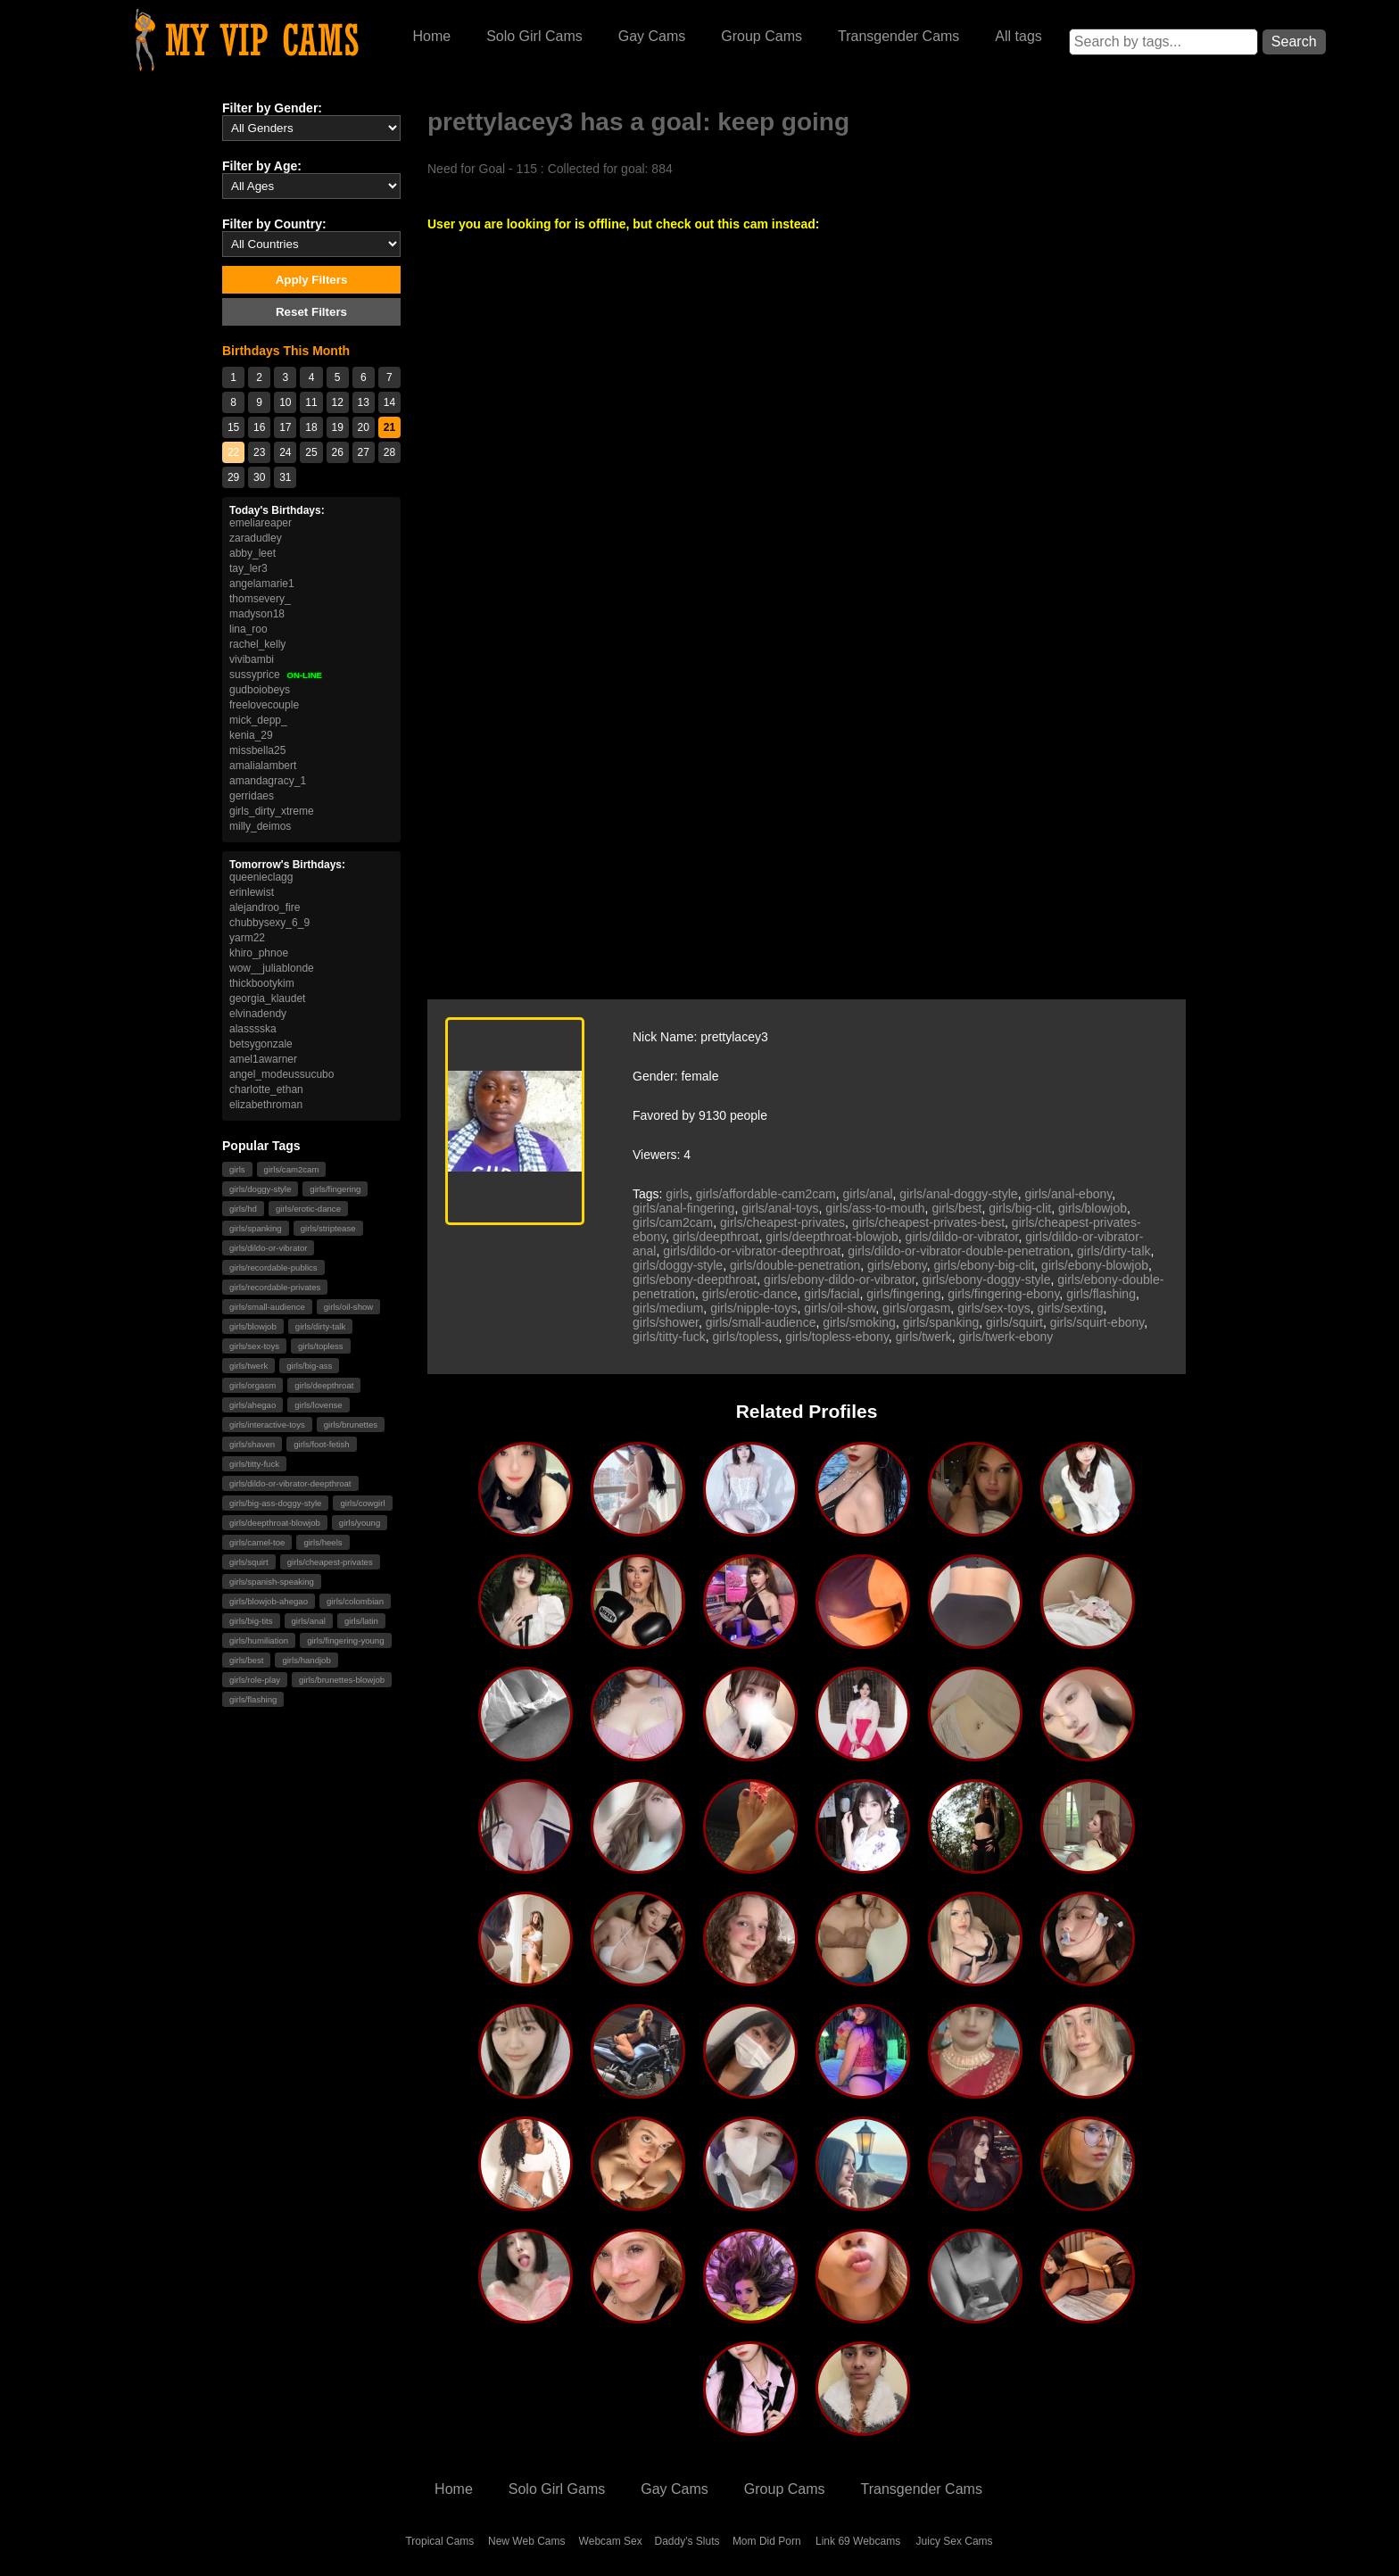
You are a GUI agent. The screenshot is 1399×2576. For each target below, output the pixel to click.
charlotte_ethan (266, 1089)
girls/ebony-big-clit (984, 1265)
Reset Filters (311, 312)
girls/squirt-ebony (1097, 1322)
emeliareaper (260, 523)
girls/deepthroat (323, 1385)
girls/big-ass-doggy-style (275, 1503)
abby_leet (252, 553)
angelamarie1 (261, 583)
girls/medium (668, 1308)
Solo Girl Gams (557, 2489)
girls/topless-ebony (837, 1336)
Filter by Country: (274, 224)
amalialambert (262, 765)
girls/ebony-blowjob (1094, 1265)
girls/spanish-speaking (271, 1581)
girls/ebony (897, 1265)
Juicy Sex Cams (954, 2541)
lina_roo (248, 629)
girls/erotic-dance (308, 1208)
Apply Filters (312, 279)
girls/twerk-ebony (1005, 1336)
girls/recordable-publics (273, 1267)
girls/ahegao (252, 1405)
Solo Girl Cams (534, 36)
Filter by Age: (262, 166)
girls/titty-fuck (254, 1464)
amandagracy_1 (267, 780)
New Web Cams (526, 2541)
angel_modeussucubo (281, 1074)
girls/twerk (248, 1366)
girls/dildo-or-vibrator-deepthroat (290, 1483)
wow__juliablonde (271, 968)
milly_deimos (260, 826)
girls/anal (309, 1621)
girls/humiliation (258, 1640)
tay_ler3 (248, 568)
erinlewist (251, 892)
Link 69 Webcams (857, 2541)
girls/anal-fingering (683, 1208)
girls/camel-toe (257, 1542)
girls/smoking (859, 1322)
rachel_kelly (257, 644)
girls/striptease (328, 1228)
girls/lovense (318, 1405)
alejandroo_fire (264, 907)
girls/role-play (254, 1680)
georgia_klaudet (267, 998)
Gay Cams (652, 36)
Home (431, 36)
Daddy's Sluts (687, 2541)
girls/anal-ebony (1068, 1194)
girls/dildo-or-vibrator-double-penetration (959, 1251)
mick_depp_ (258, 720)
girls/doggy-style (260, 1189)
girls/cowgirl (362, 1503)
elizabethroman (265, 1104)
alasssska (253, 1029)
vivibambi (251, 659)
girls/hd (243, 1208)
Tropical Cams (439, 2541)
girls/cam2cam (291, 1169)
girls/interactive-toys (267, 1424)
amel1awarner (263, 1059)
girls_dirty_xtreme (271, 811)
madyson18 (257, 614)
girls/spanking (255, 1228)
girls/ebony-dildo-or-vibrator (839, 1279)
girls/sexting (1071, 1308)
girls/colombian (355, 1601)
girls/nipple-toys (753, 1308)
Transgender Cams (898, 36)
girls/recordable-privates (274, 1287)
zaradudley (255, 538)
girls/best (246, 1660)
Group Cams (761, 36)
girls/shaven (252, 1444)
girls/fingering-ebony (1003, 1294)
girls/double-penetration (795, 1265)
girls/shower (666, 1322)
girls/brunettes (350, 1424)
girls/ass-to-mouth (874, 1208)
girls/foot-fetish (321, 1444)
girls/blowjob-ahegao (268, 1601)
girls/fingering (335, 1189)
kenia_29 (251, 735)
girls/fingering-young (345, 1640)
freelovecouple (264, 705)
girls (237, 1169)
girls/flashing (253, 1699)
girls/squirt (249, 1562)
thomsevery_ (260, 598)
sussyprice (275, 674)
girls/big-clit (1020, 1208)
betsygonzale (261, 1044)
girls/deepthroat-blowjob (274, 1523)
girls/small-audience (267, 1307)
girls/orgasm (252, 1385)
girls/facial (831, 1294)
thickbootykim (261, 983)
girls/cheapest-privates (330, 1562)
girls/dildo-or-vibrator (268, 1248)
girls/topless (321, 1346)
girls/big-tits (251, 1621)
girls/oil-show (348, 1307)
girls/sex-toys (254, 1346)
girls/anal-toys (779, 1208)
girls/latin (361, 1621)
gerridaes (251, 796)
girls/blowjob (253, 1326)
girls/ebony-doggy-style (987, 1279)
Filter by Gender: (272, 108)
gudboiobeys (259, 689)
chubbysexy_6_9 (269, 922)
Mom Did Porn (767, 2541)
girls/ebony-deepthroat (695, 1279)
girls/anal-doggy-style (958, 1194)
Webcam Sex (610, 2541)
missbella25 (257, 750)
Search (1294, 41)
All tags (1018, 36)
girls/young (359, 1523)
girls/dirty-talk (320, 1326)
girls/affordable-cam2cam (766, 1194)
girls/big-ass (309, 1366)
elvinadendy (257, 1013)
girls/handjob (306, 1660)
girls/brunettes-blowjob (342, 1680)
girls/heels (322, 1542)
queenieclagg (261, 877)
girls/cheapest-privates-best (928, 1222)
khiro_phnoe (258, 953)
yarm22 (247, 938)
